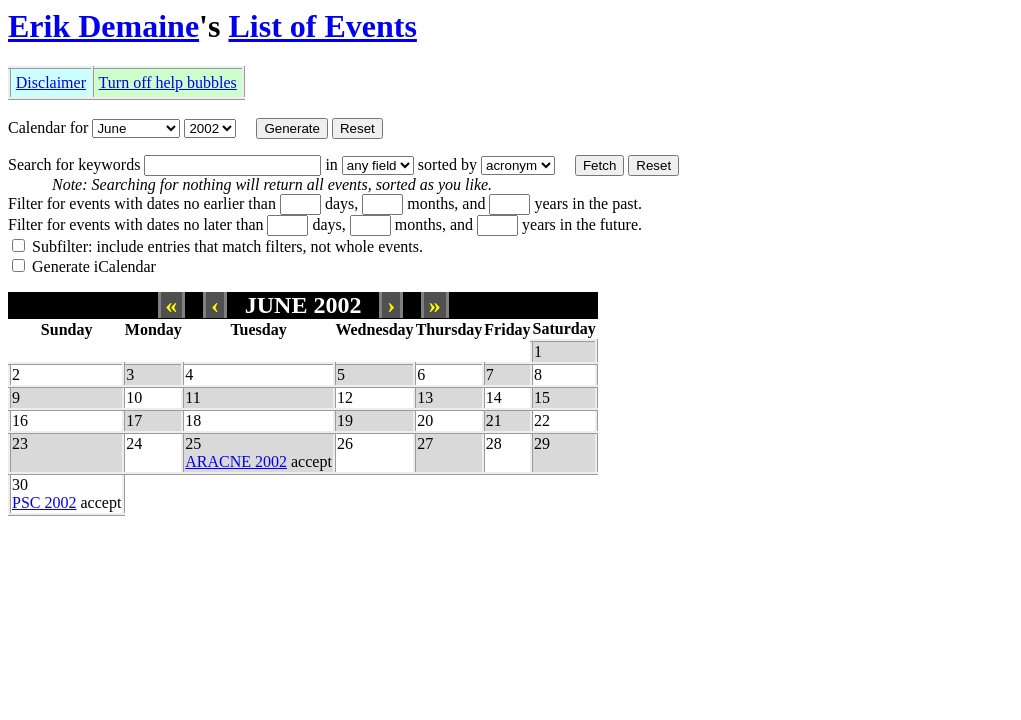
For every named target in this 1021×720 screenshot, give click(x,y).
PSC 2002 (44, 502)
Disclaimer (51, 82)
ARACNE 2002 (236, 461)
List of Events (322, 26)
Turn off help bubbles (168, 82)
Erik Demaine (103, 26)
